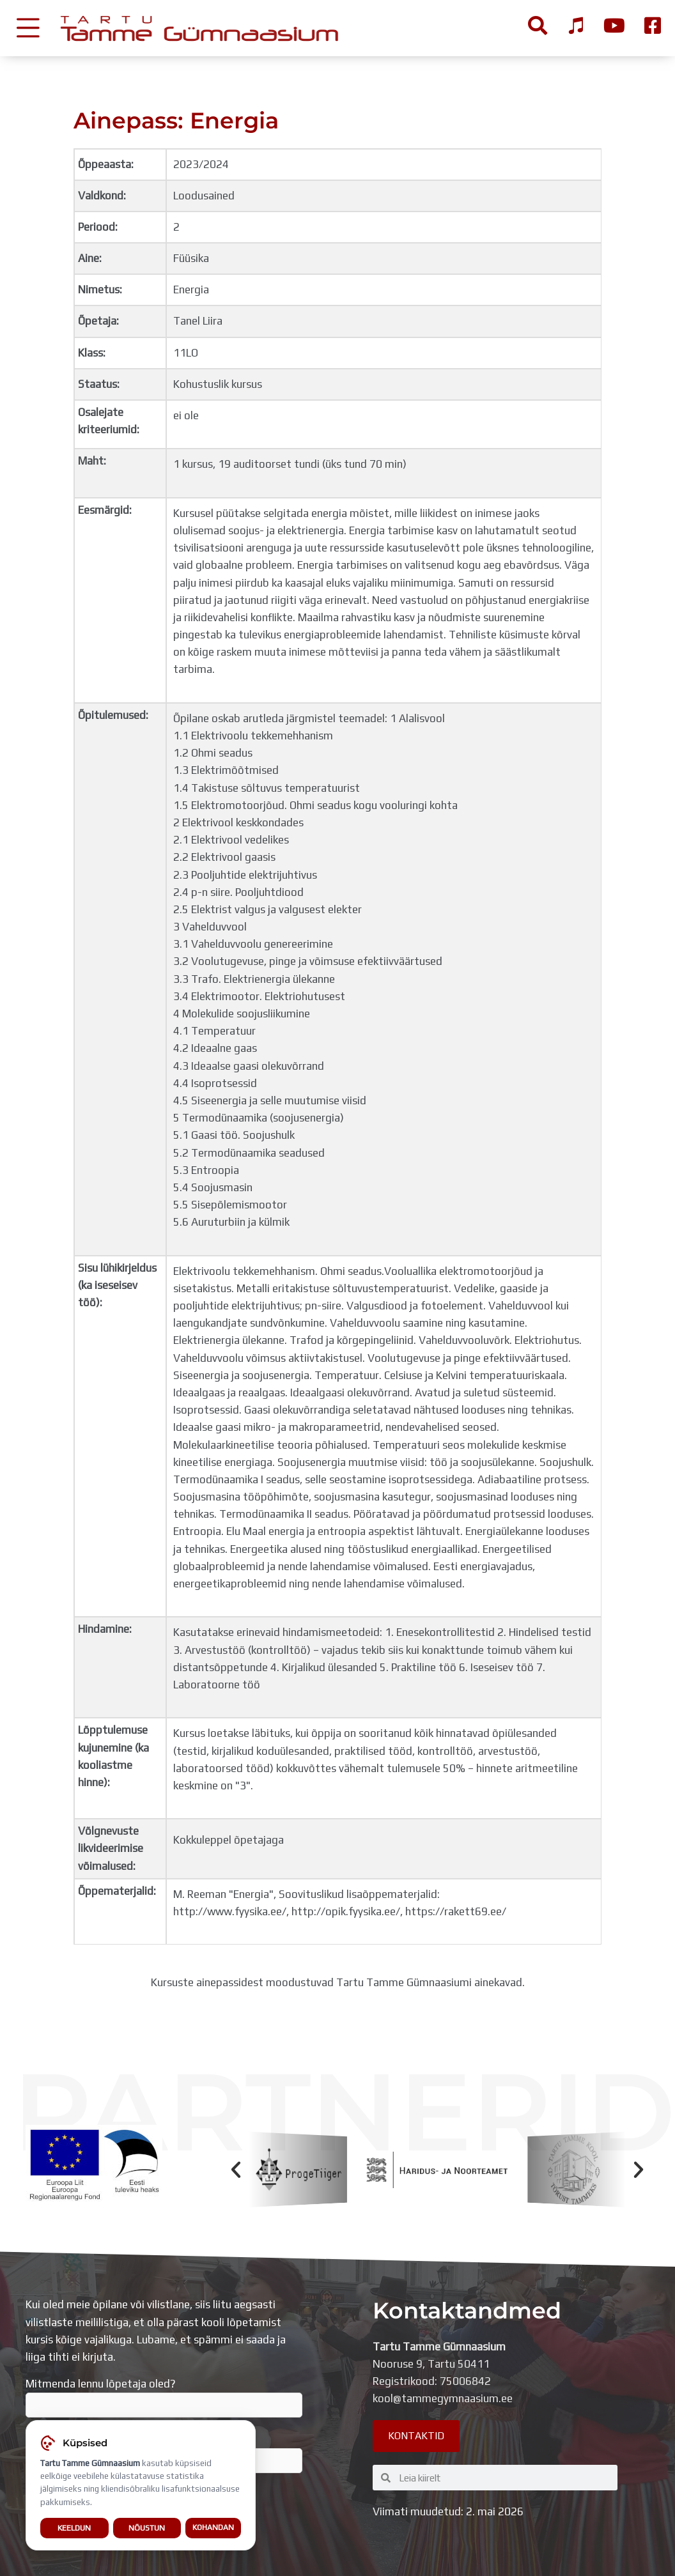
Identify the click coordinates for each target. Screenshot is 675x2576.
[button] (236, 2169)
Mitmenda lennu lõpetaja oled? (164, 2397)
